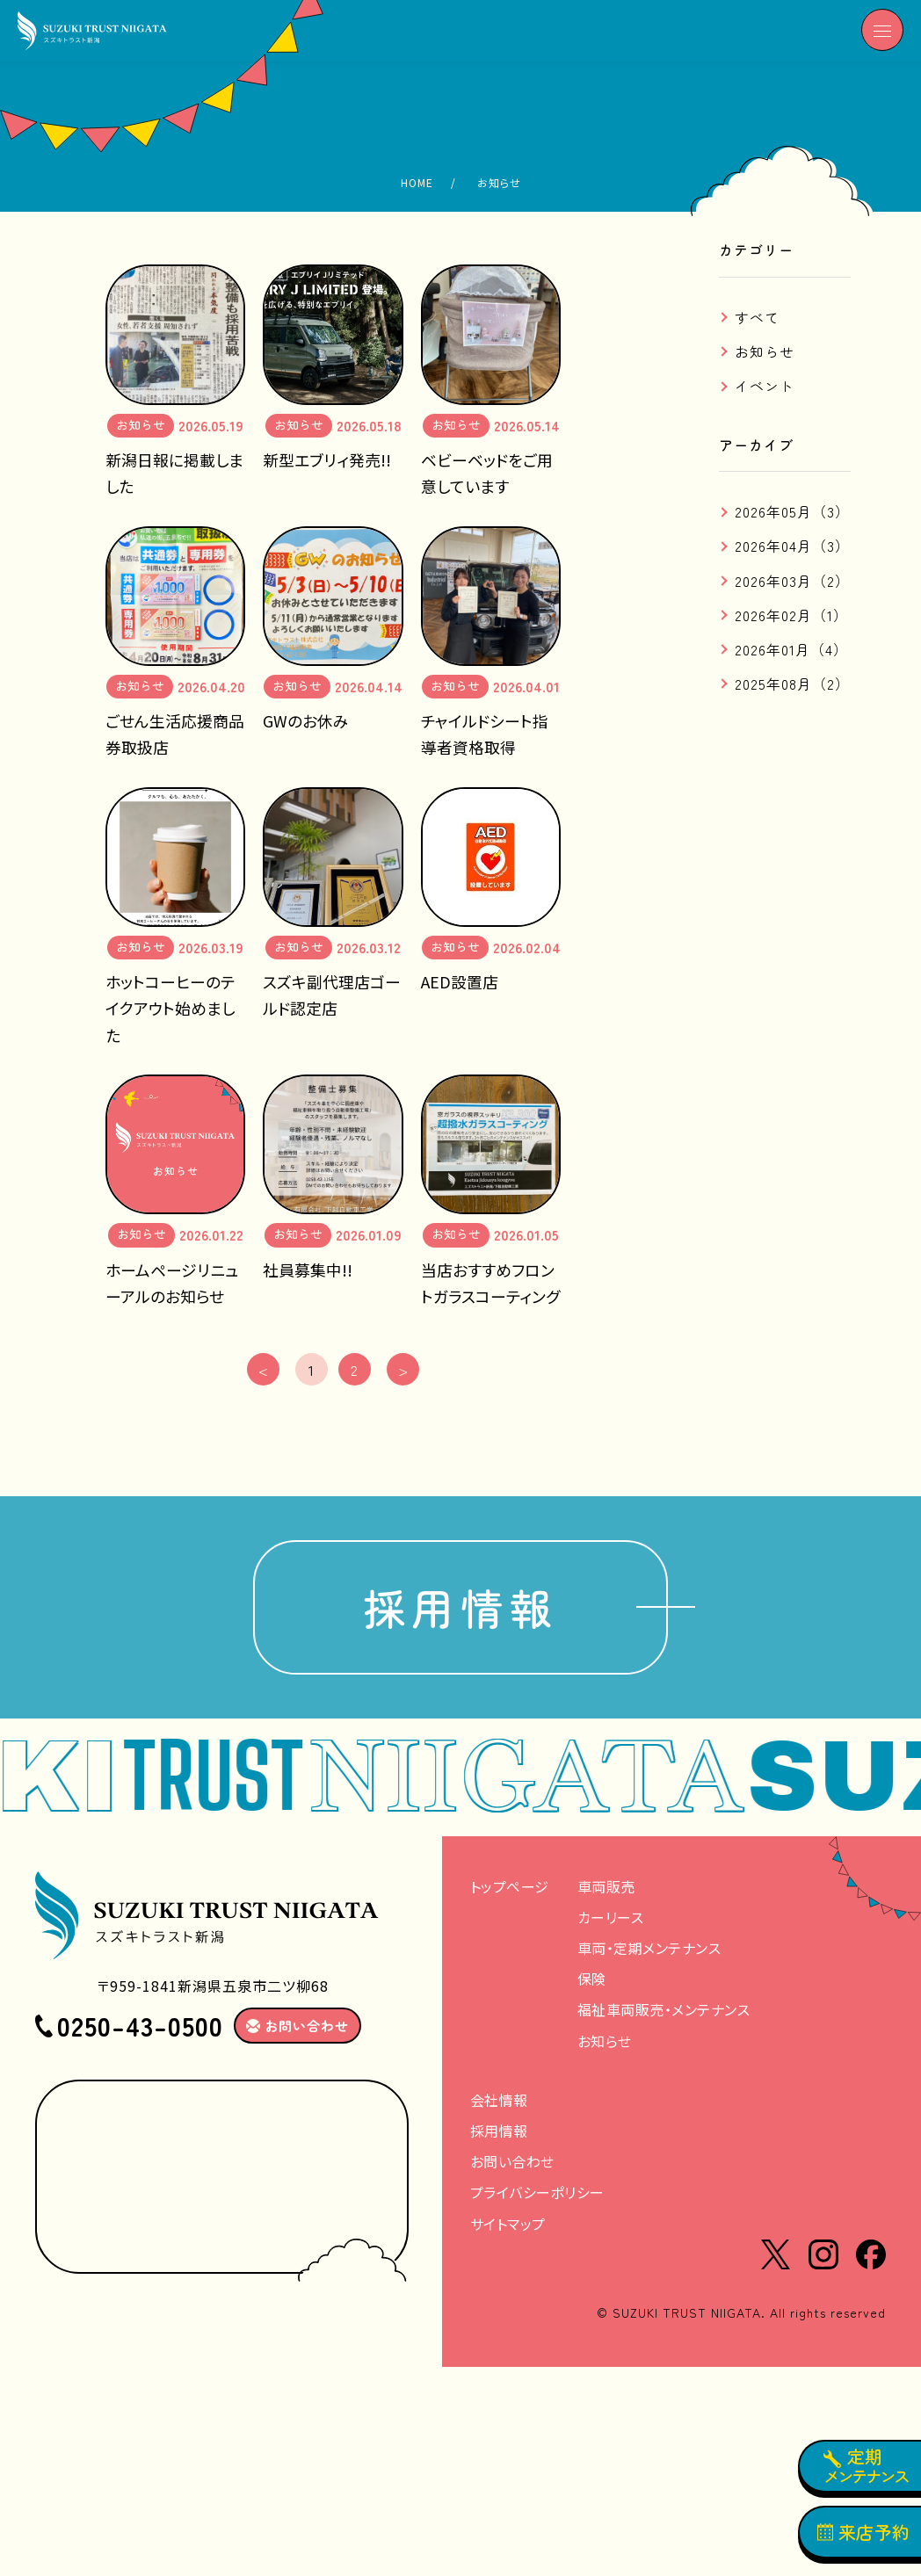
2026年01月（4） (791, 649)
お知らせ (764, 351)
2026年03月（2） (792, 580)
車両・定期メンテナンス (649, 1954)
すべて (757, 317)
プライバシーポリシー (537, 2199)
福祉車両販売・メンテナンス (664, 2016)
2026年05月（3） (792, 511)
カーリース (610, 1923)
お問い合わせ (512, 2168)
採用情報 (460, 1611)
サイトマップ (508, 2229)
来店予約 (863, 2531)
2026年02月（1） (791, 615)
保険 (591, 1985)
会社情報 (499, 2106)
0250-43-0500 (140, 2032)
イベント (764, 385)
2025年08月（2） (792, 683)
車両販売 (606, 1892)
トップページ (509, 1892)
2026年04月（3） (792, 546)
